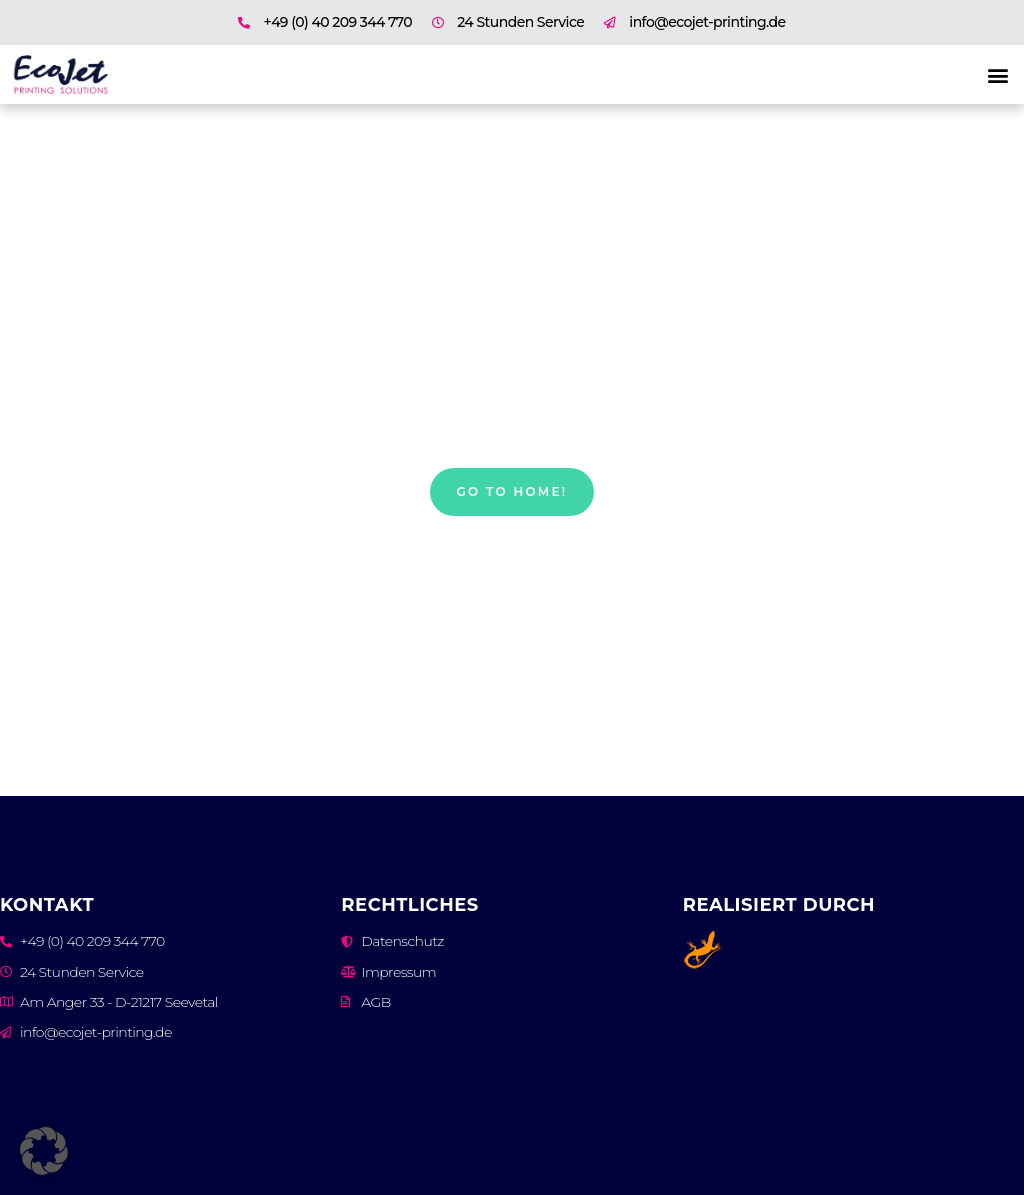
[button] (998, 74)
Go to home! (512, 491)
